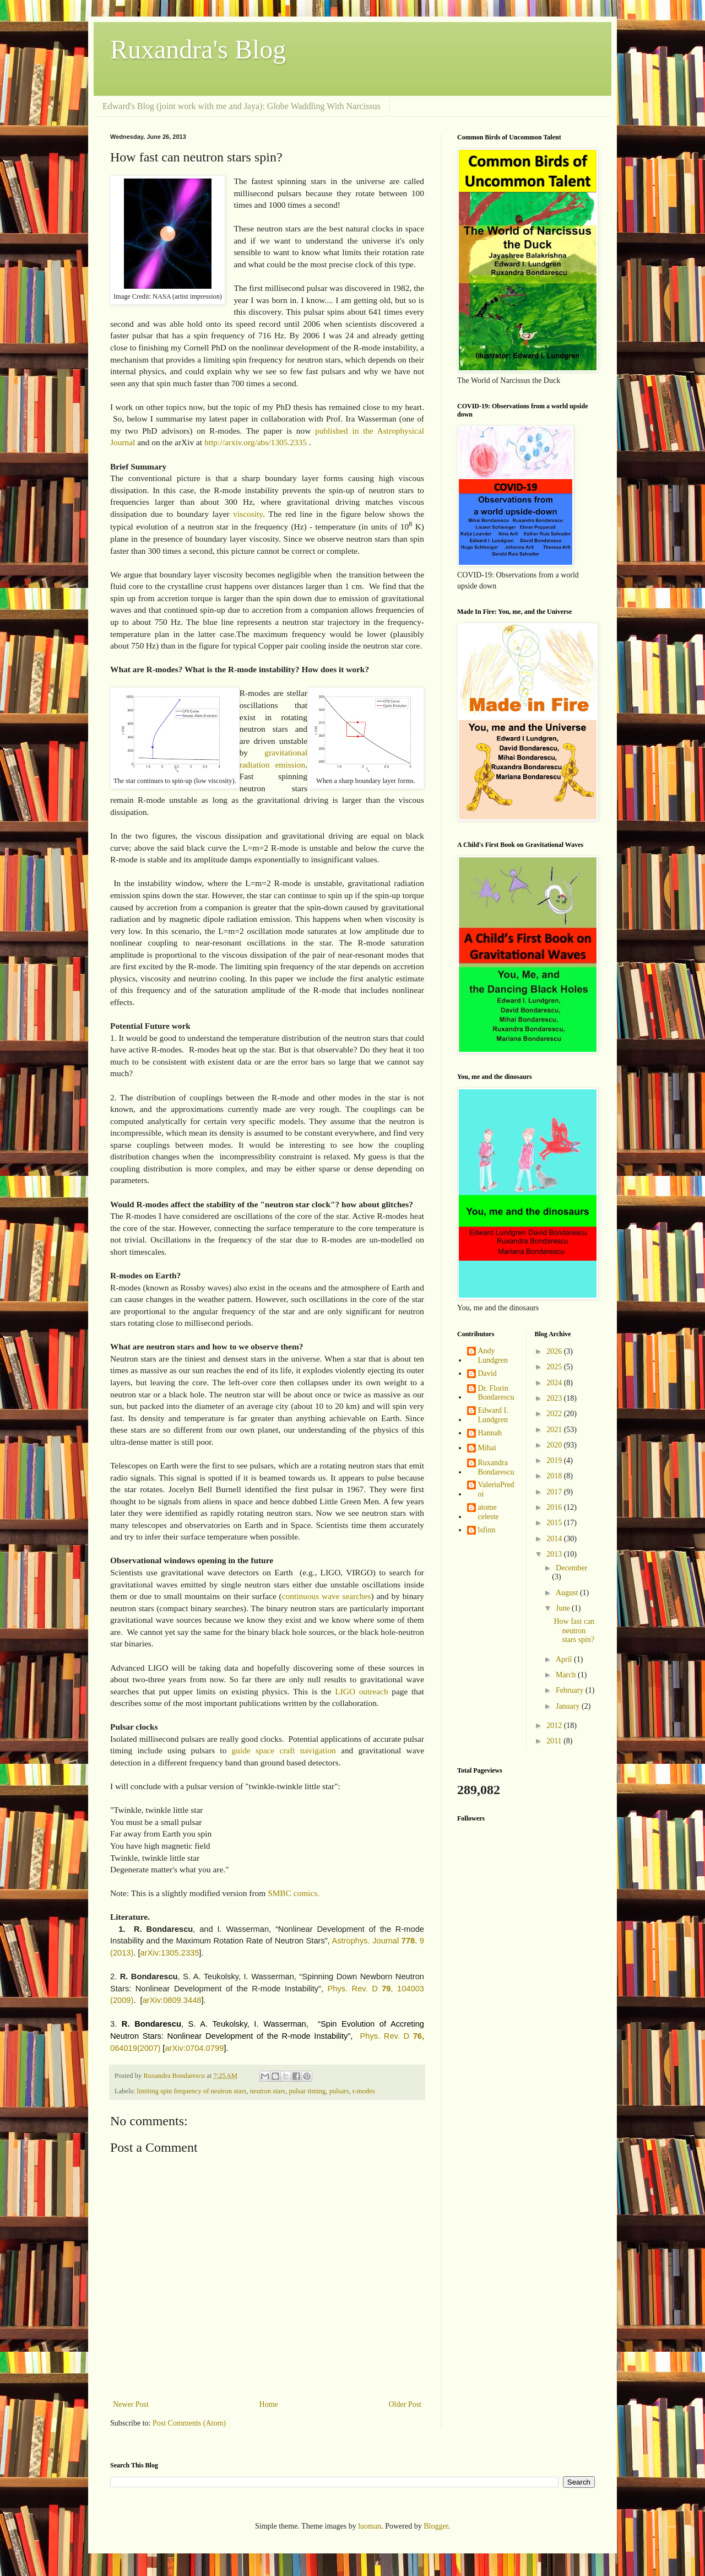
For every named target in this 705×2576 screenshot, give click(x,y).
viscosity (248, 514)
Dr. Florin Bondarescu (496, 1393)
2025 (555, 1367)
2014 (555, 1539)
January (569, 1706)
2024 (555, 1383)
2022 (555, 1413)
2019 (555, 1460)
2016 (555, 1507)
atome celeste (488, 1512)
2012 (555, 1725)
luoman (369, 2526)
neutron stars (268, 2091)
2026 (555, 1351)
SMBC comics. (293, 1893)
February (570, 1690)
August (568, 1593)
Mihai (487, 1448)
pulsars (339, 2091)
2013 (555, 1554)
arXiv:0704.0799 (194, 2048)
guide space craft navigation (284, 1750)
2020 (555, 1445)
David (487, 1373)
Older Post (405, 2404)
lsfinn (487, 1530)
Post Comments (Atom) (189, 2423)
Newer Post (131, 2404)
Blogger (436, 2526)
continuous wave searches (326, 1596)
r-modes (363, 2091)
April (565, 1659)
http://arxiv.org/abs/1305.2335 (255, 442)
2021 (555, 1429)
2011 (554, 1741)
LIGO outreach (360, 1691)
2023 (555, 1398)
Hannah (490, 1433)
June (564, 1608)
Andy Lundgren (493, 1355)
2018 (555, 1476)
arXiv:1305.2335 (169, 1952)
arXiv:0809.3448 (172, 2000)
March (567, 1675)
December (572, 1568)
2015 (555, 1523)
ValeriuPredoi (496, 1489)
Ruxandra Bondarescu (496, 1467)
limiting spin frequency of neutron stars (191, 2091)
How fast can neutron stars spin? (574, 1630)
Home (268, 2404)
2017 (555, 1492)
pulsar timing (307, 2091)
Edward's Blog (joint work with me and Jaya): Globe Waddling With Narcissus (241, 106)
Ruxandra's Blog (198, 49)
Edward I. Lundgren (493, 1415)
